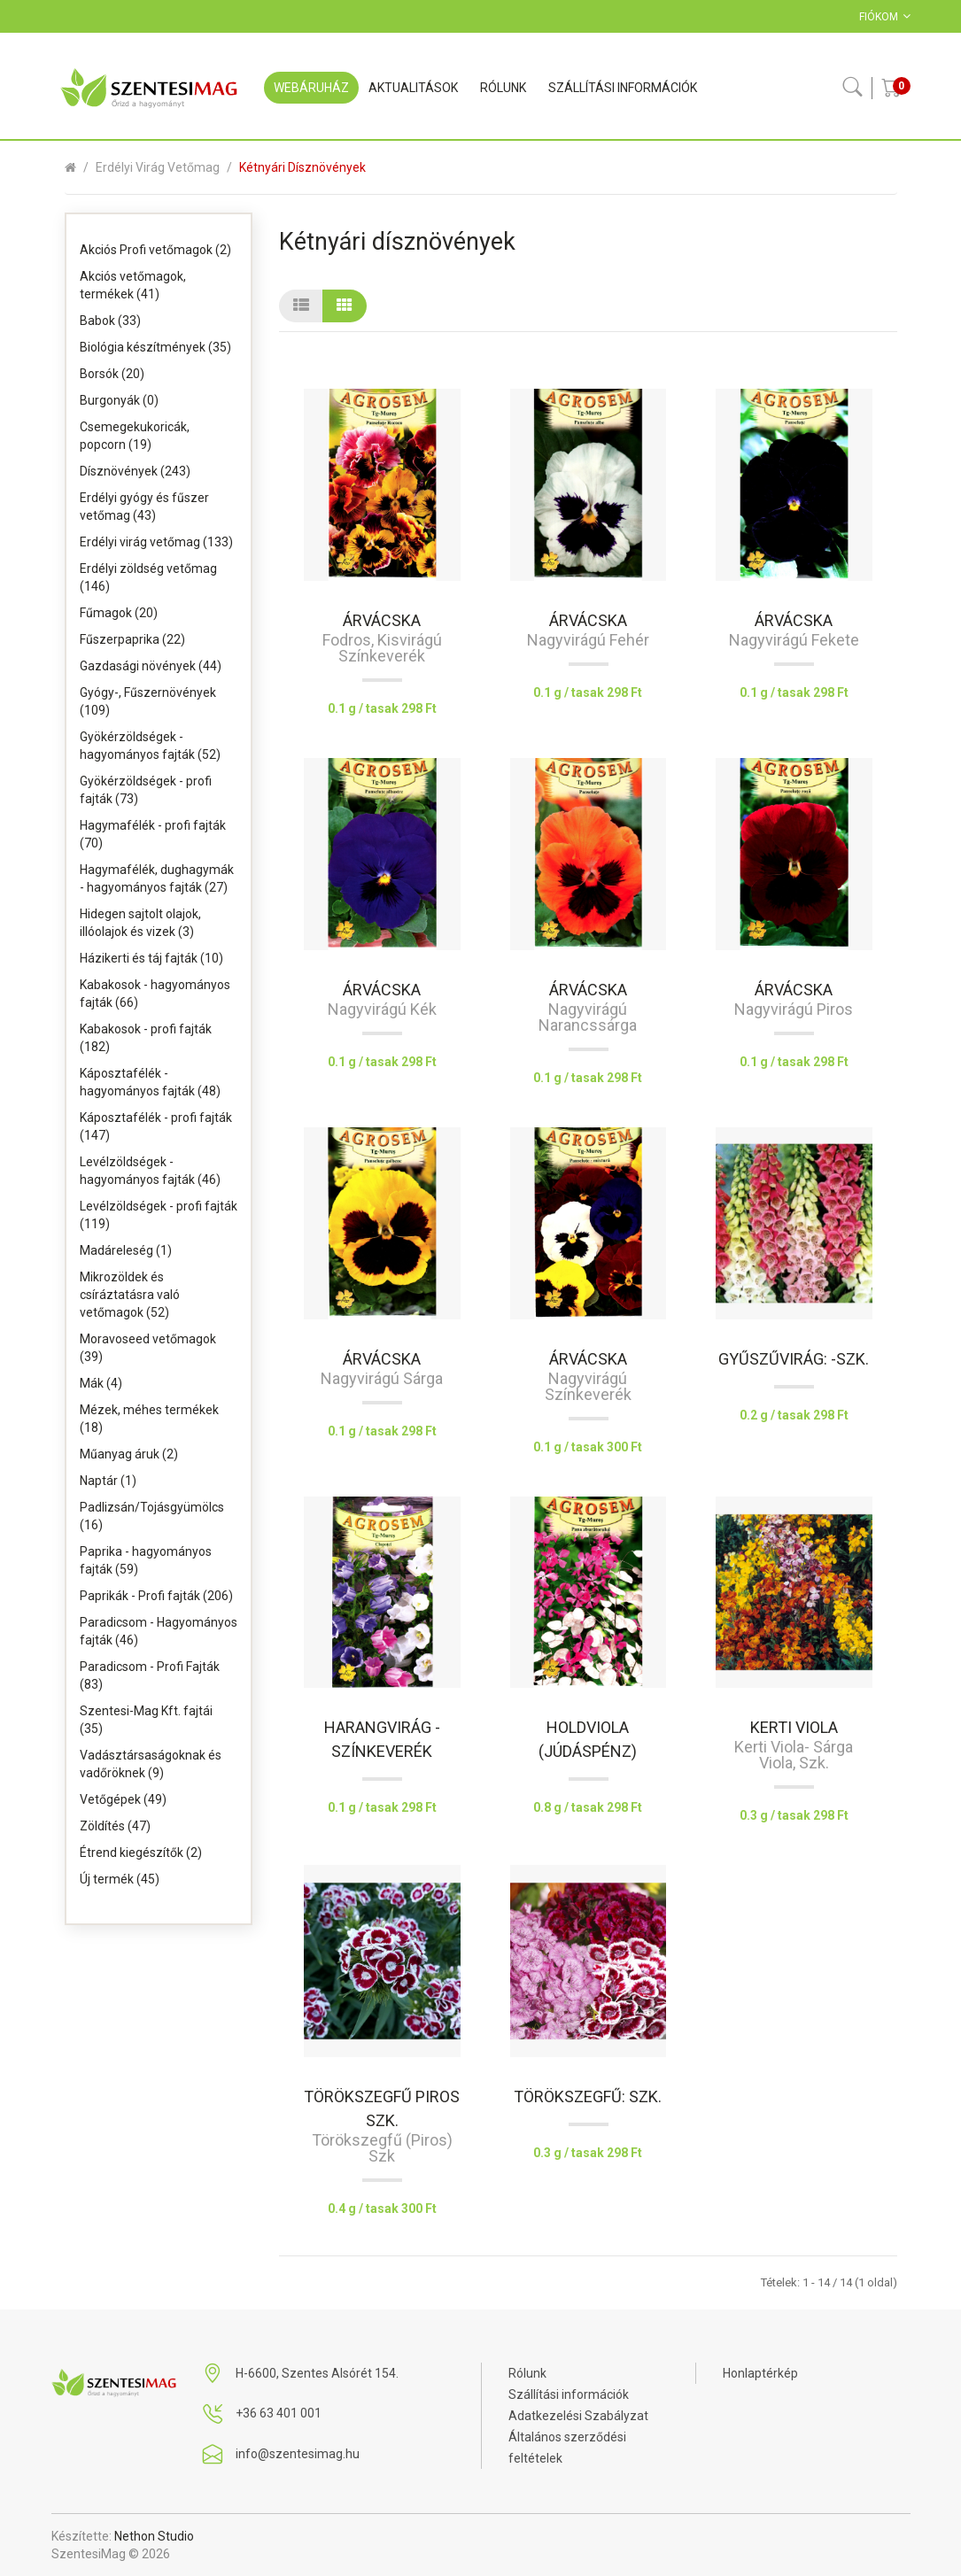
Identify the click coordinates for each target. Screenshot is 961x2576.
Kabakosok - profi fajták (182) (146, 1038)
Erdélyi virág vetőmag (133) (156, 542)
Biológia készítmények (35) (155, 347)
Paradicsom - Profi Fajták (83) (150, 1675)
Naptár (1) (108, 1481)
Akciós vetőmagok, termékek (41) (133, 285)
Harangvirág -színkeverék (382, 1739)
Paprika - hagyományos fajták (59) (146, 1560)
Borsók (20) (112, 374)
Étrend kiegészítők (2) (141, 1852)
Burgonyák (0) (119, 400)
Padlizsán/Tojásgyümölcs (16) (152, 1516)
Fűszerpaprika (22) (132, 639)
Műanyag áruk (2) (129, 1454)
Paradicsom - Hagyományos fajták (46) (158, 1631)
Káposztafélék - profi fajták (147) (156, 1126)
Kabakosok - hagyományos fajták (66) (155, 994)
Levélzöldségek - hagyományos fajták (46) (150, 1171)
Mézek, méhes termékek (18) (149, 1419)
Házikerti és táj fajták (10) (151, 958)
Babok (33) (110, 320)
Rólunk (527, 2373)
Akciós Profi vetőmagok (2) (155, 250)
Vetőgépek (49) (123, 1799)
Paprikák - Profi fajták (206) (156, 1596)
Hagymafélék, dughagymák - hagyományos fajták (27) (157, 878)
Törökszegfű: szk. (588, 2096)
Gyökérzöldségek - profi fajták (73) (146, 790)
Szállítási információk (568, 2394)
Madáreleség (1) (126, 1250)
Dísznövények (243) (135, 471)
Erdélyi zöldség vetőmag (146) (148, 577)
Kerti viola (794, 1727)
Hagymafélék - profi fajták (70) (153, 834)
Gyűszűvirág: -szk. (793, 1359)
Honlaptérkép (760, 2373)
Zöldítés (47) (115, 1826)
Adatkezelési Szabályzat (578, 2416)
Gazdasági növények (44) (150, 666)
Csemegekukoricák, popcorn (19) (135, 436)
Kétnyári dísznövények (302, 167)
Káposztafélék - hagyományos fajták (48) (150, 1082)
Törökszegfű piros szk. (382, 2108)
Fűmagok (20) (119, 613)
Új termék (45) (119, 1879)
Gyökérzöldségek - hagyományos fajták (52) (150, 746)
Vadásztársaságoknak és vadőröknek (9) (150, 1764)
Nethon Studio (154, 2536)
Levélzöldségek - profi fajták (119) (158, 1215)
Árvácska (382, 620)
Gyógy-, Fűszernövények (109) (148, 701)
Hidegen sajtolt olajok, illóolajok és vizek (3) (140, 923)
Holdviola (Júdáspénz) (588, 1739)
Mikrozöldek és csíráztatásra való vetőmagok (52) (130, 1294)
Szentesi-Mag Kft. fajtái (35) (146, 1720)
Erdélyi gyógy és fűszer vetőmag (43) (144, 506)
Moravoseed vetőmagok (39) (148, 1348)
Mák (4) (101, 1383)
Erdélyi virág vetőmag (158, 167)
